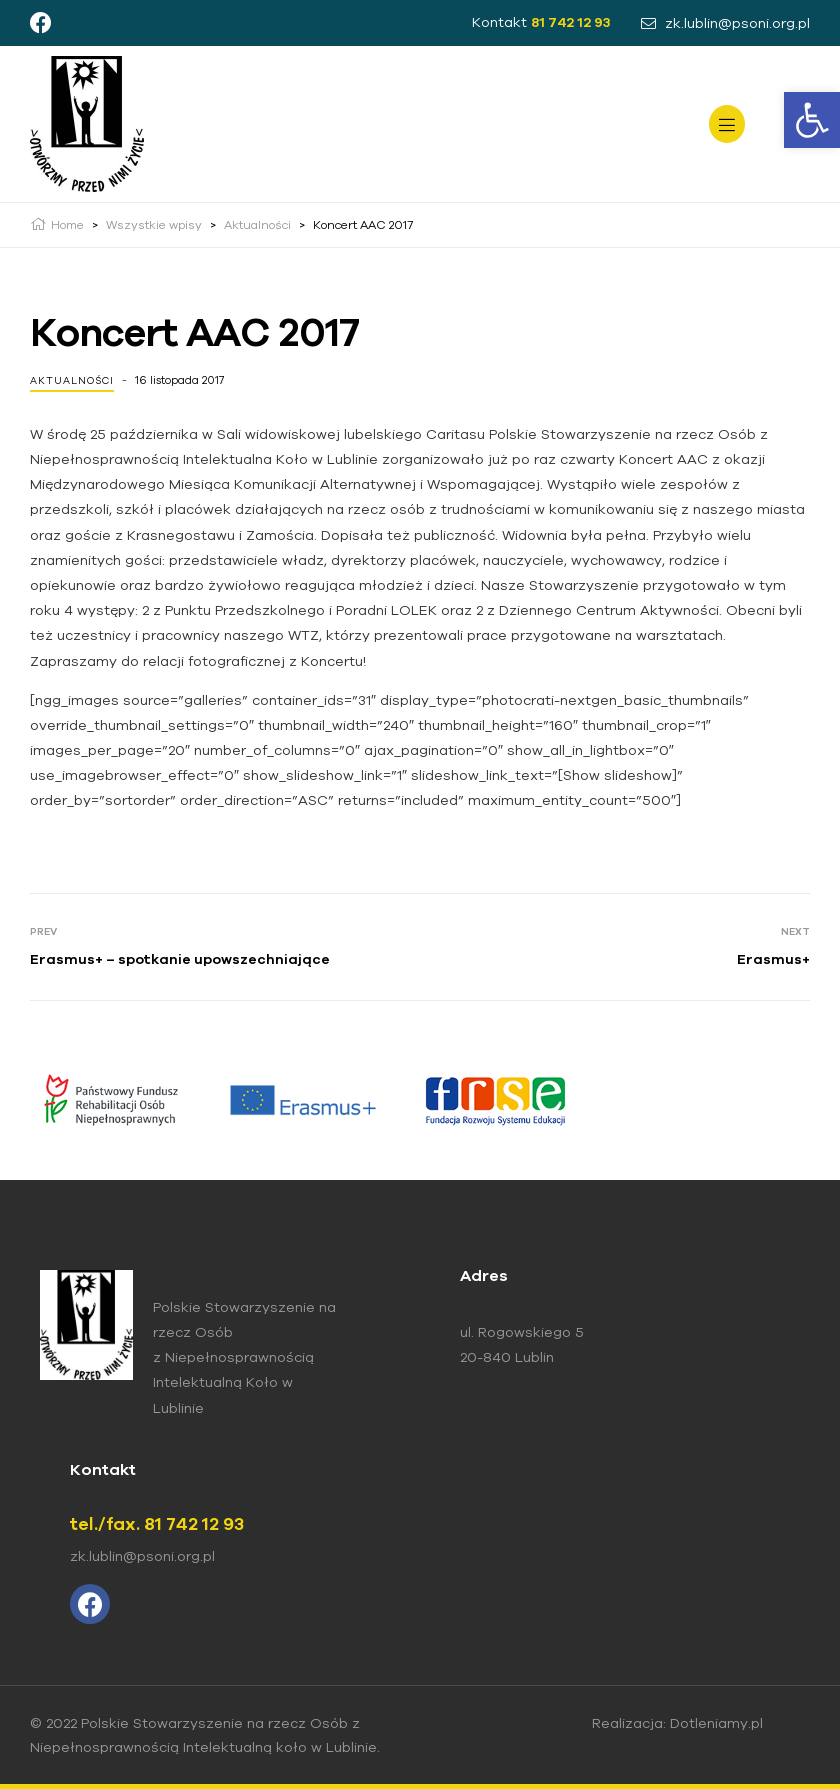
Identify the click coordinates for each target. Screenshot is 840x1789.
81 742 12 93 (571, 22)
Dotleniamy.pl (716, 1723)
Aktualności (72, 380)
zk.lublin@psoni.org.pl (142, 1556)
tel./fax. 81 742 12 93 (157, 1523)
